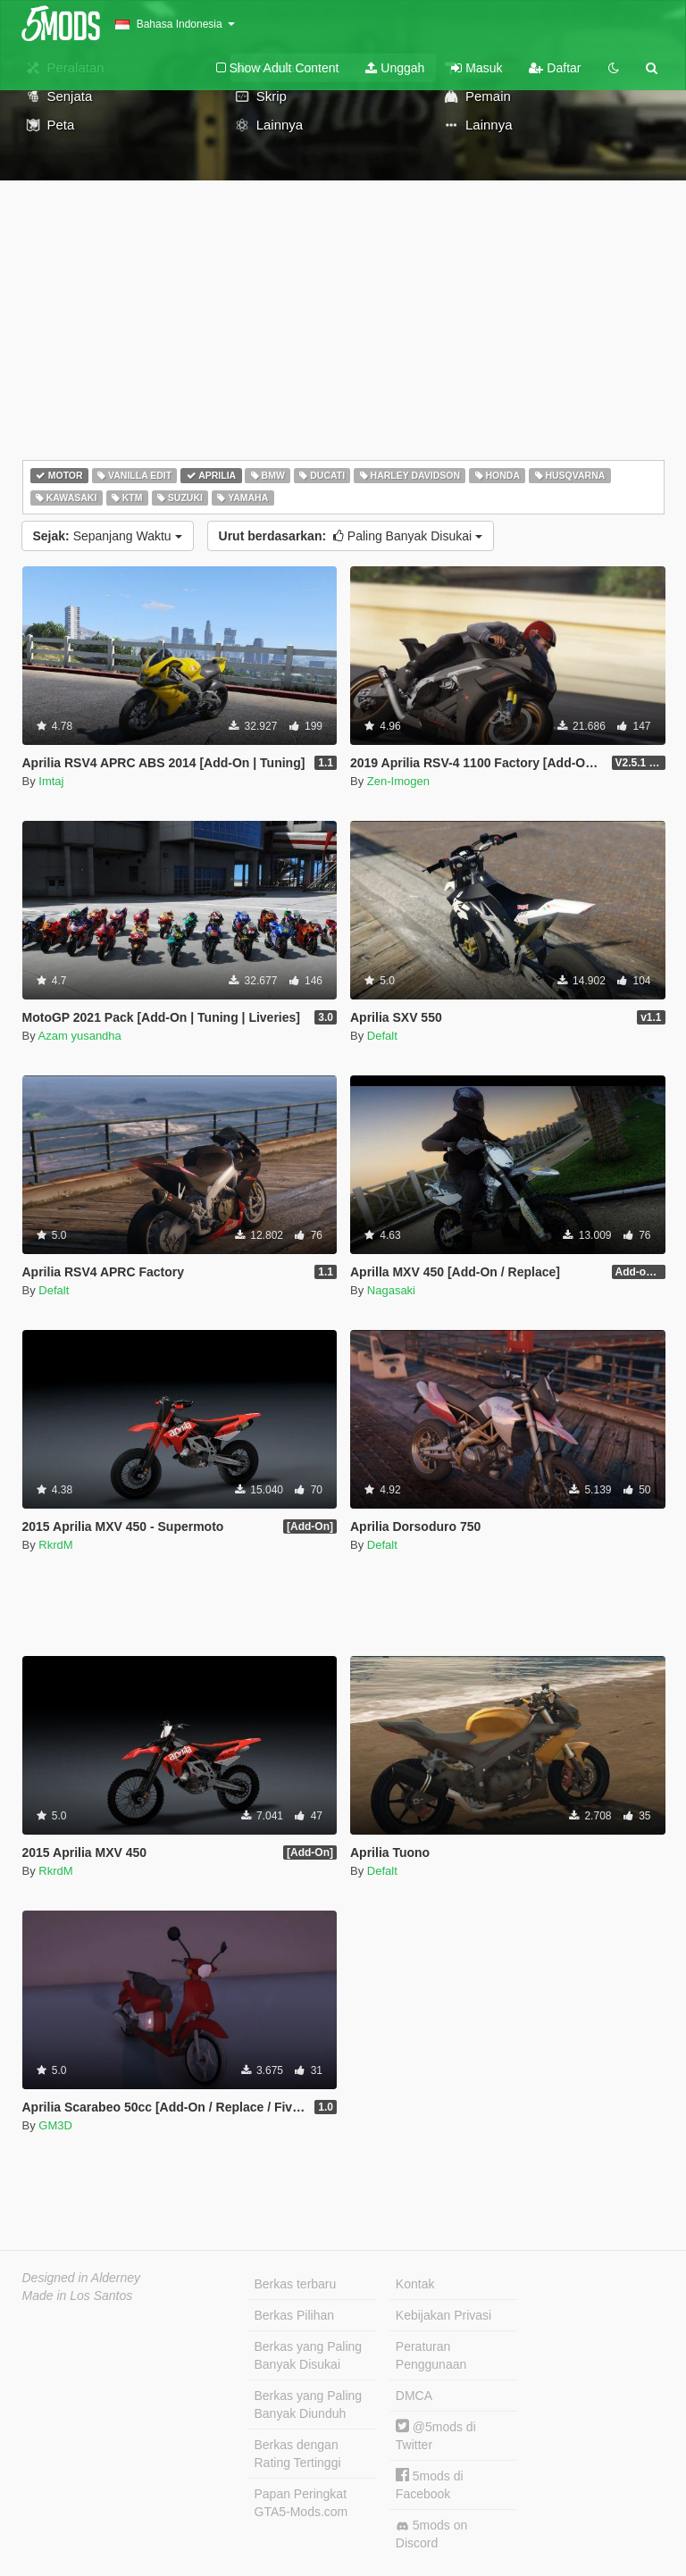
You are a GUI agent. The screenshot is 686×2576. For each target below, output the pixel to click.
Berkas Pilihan (295, 2315)
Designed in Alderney (81, 2278)
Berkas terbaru (296, 2284)
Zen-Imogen (398, 781)
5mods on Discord (431, 2534)
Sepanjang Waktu (107, 536)
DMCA (414, 2395)
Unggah (394, 68)
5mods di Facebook (430, 2484)
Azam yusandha (79, 1035)
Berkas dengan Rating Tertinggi (298, 2454)
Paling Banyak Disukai (350, 536)
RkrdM (55, 1544)
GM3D (55, 2125)
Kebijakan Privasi (443, 2315)
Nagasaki (391, 1290)
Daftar (555, 68)
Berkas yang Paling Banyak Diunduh (309, 2404)
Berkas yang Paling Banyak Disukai (309, 2355)
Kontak (415, 2284)
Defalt (382, 1035)
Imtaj (50, 781)
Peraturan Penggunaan (431, 2355)
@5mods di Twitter (436, 2435)
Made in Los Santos (77, 2295)
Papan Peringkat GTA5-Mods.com (301, 2503)
